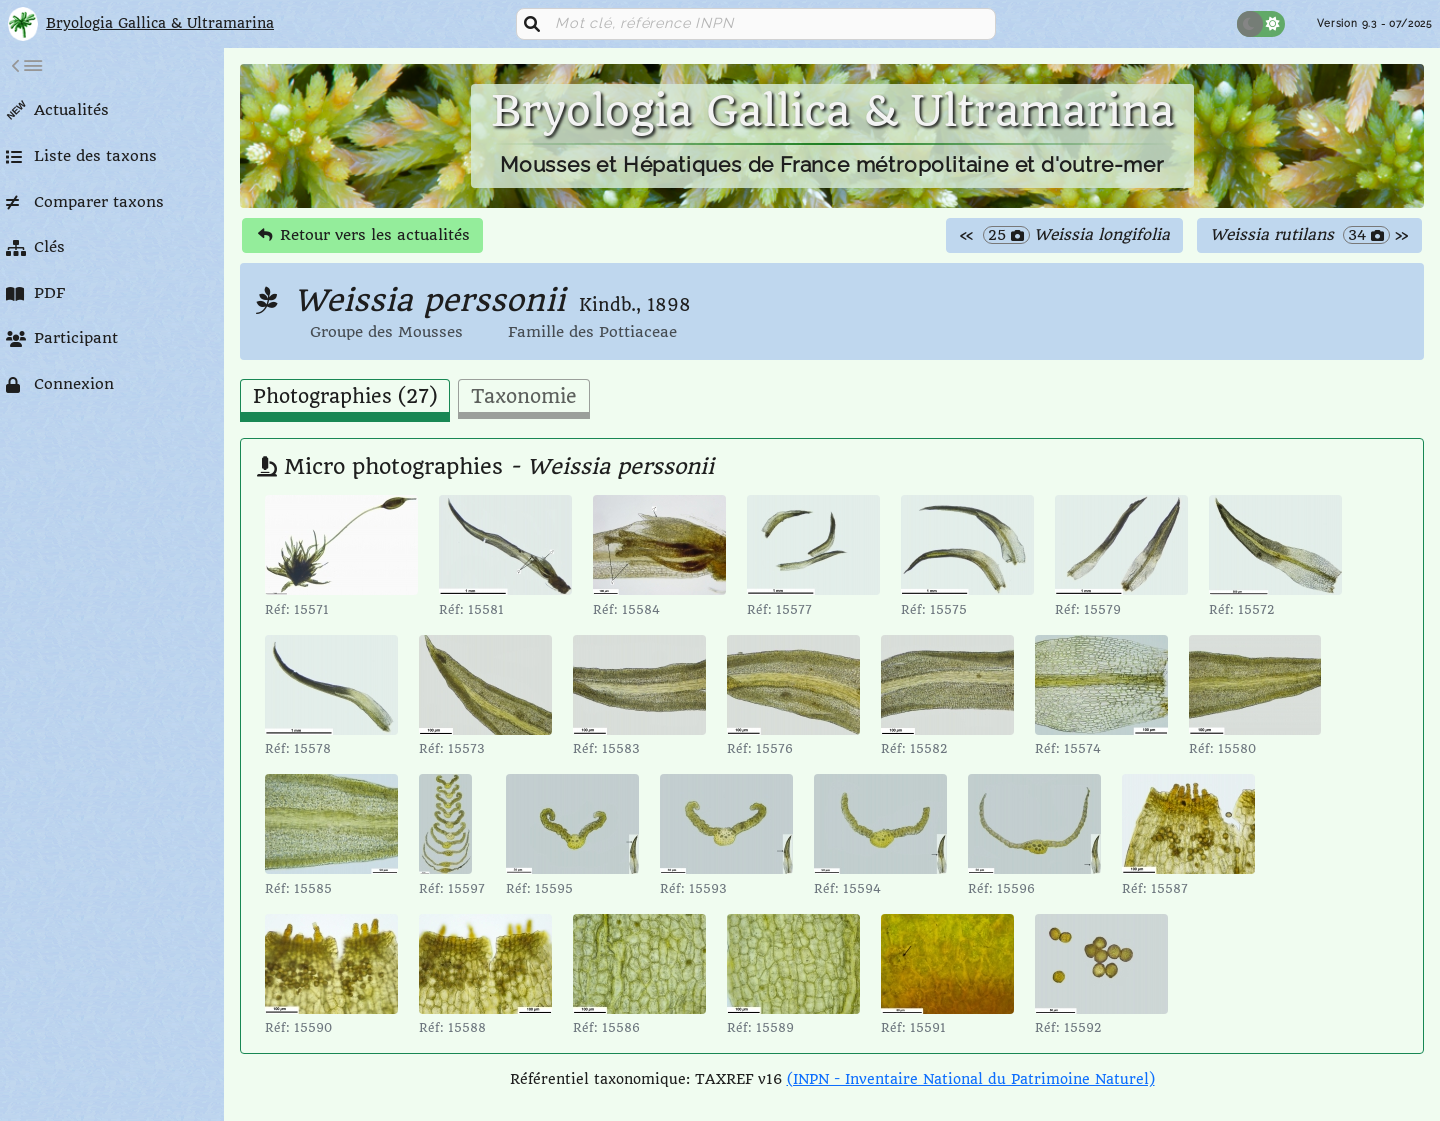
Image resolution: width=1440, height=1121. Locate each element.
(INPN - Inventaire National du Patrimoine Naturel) (971, 1079)
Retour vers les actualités (364, 235)
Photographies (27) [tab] (345, 397)
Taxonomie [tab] (524, 397)
